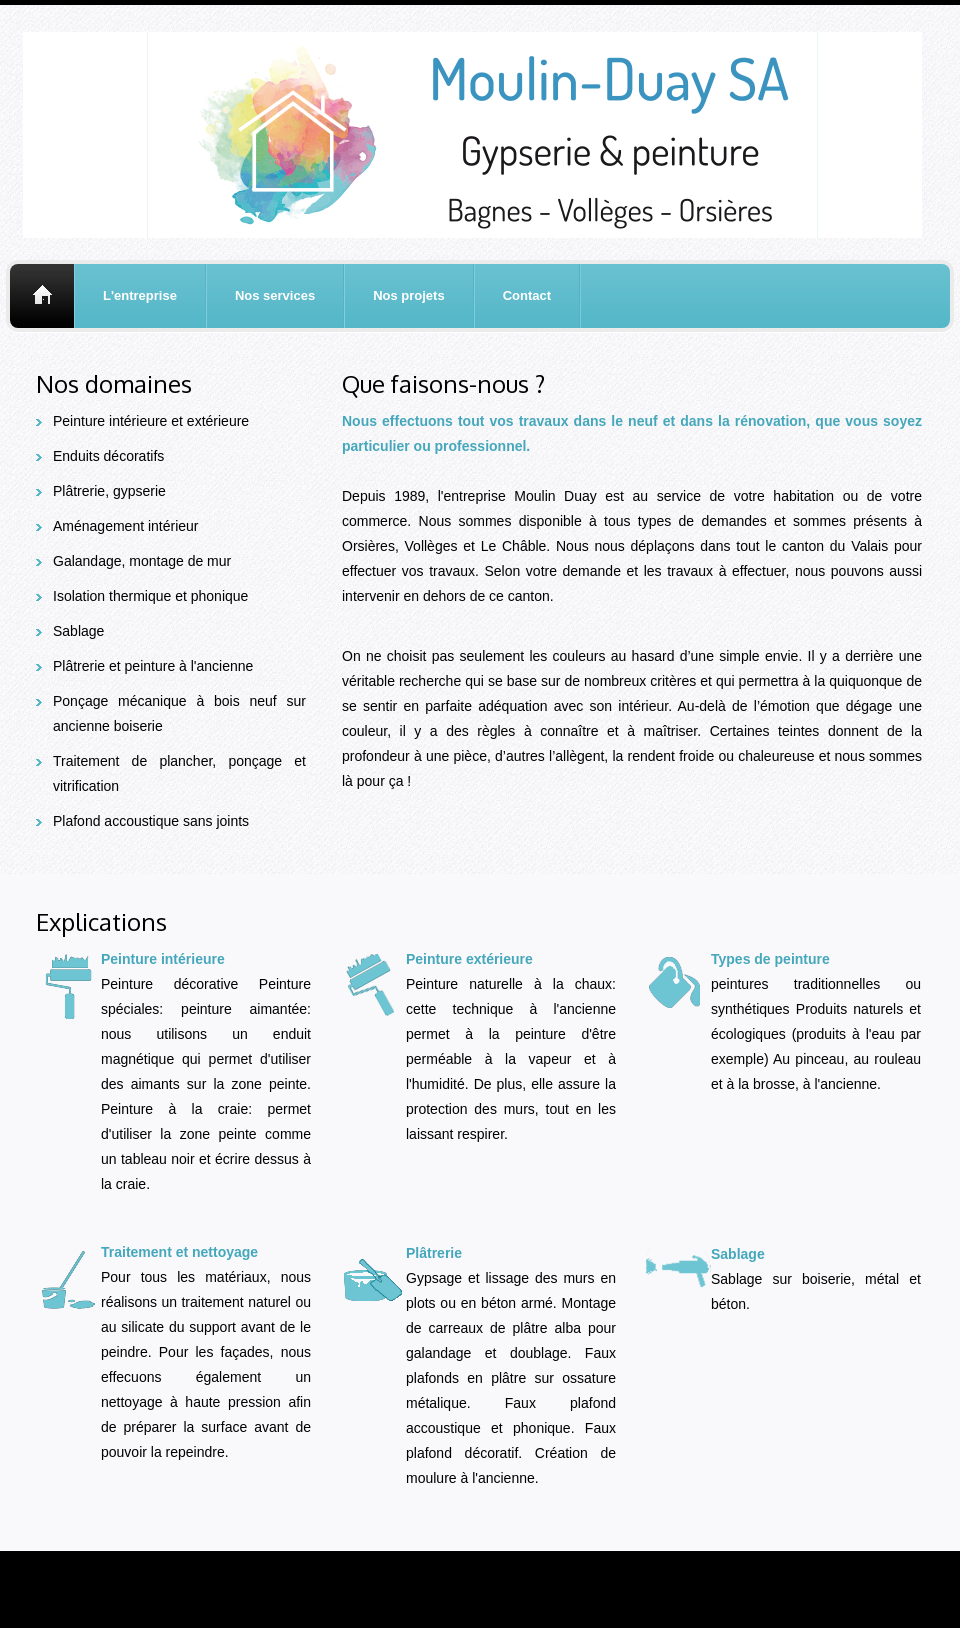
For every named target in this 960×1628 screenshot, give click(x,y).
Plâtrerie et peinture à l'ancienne (153, 666)
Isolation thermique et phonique (150, 596)
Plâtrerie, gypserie (109, 491)
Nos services (275, 295)
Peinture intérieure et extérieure (151, 421)
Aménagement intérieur (126, 526)
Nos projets (409, 295)
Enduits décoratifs (108, 456)
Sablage (78, 631)
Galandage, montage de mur (142, 561)
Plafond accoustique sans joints (151, 821)
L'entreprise (140, 295)
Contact (527, 295)
